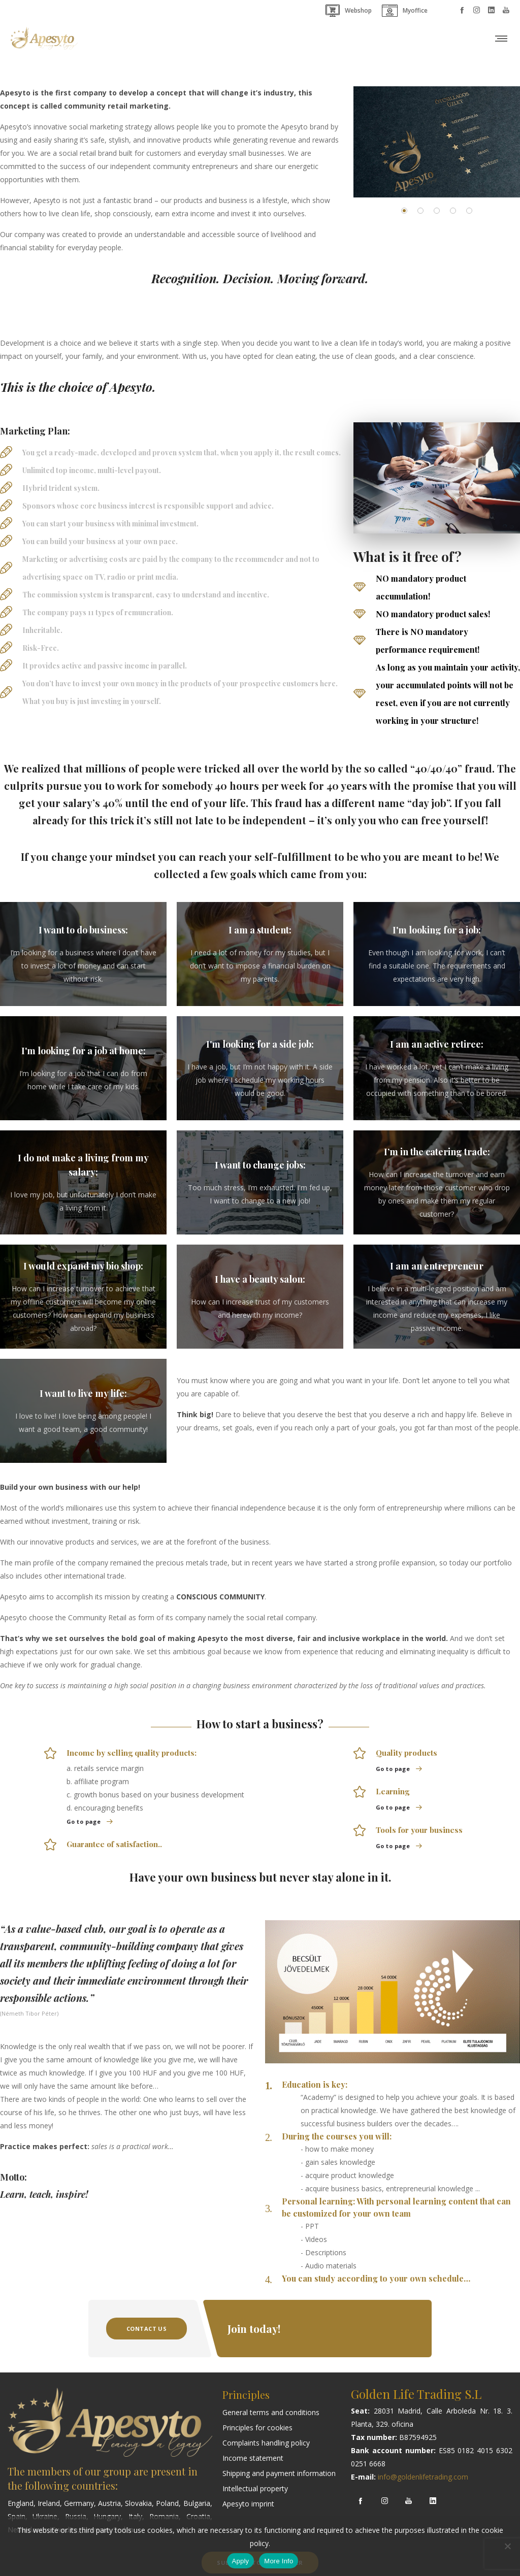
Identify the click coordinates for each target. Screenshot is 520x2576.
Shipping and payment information (279, 2473)
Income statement (252, 2458)
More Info (278, 2561)
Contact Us (146, 2328)
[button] (404, 211)
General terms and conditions (270, 2412)
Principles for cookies (257, 2427)
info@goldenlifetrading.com (423, 2477)
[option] (436, 141)
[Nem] (507, 2546)
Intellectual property (255, 2488)
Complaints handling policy (266, 2443)
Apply (240, 2561)
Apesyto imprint (248, 2503)
